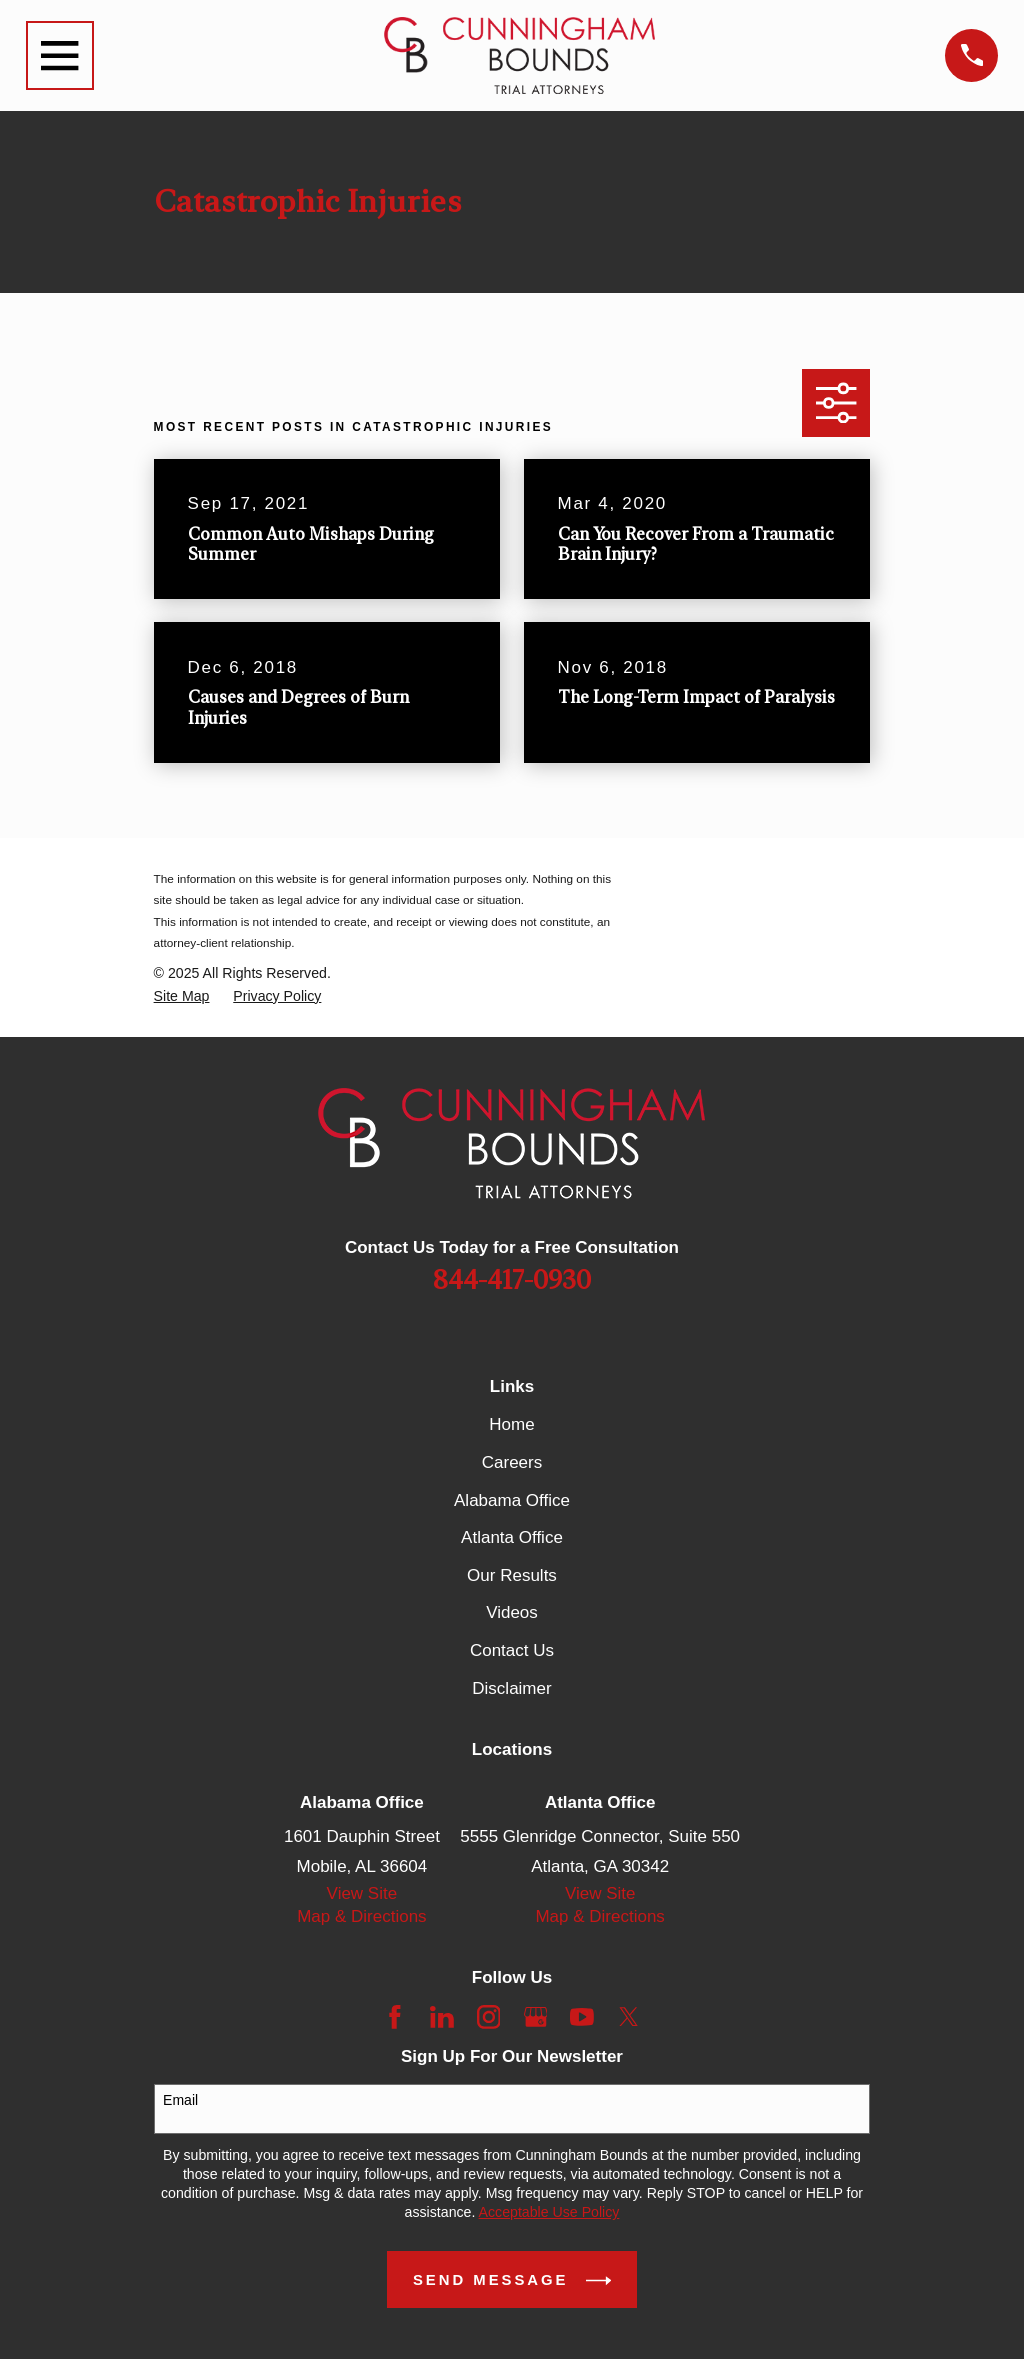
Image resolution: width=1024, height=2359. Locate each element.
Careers (512, 1462)
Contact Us (512, 1650)
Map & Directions (361, 1916)
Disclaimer (511, 1688)
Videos (512, 1612)
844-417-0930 (512, 1281)
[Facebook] (395, 2017)
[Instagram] (489, 2017)
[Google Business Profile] (536, 2017)
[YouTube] (582, 2017)
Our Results (512, 1575)
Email (180, 2100)
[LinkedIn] (442, 2017)
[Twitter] (629, 2017)
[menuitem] (182, 996)
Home (511, 1424)
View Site (362, 1893)
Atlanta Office (512, 1537)
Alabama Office (512, 1500)
